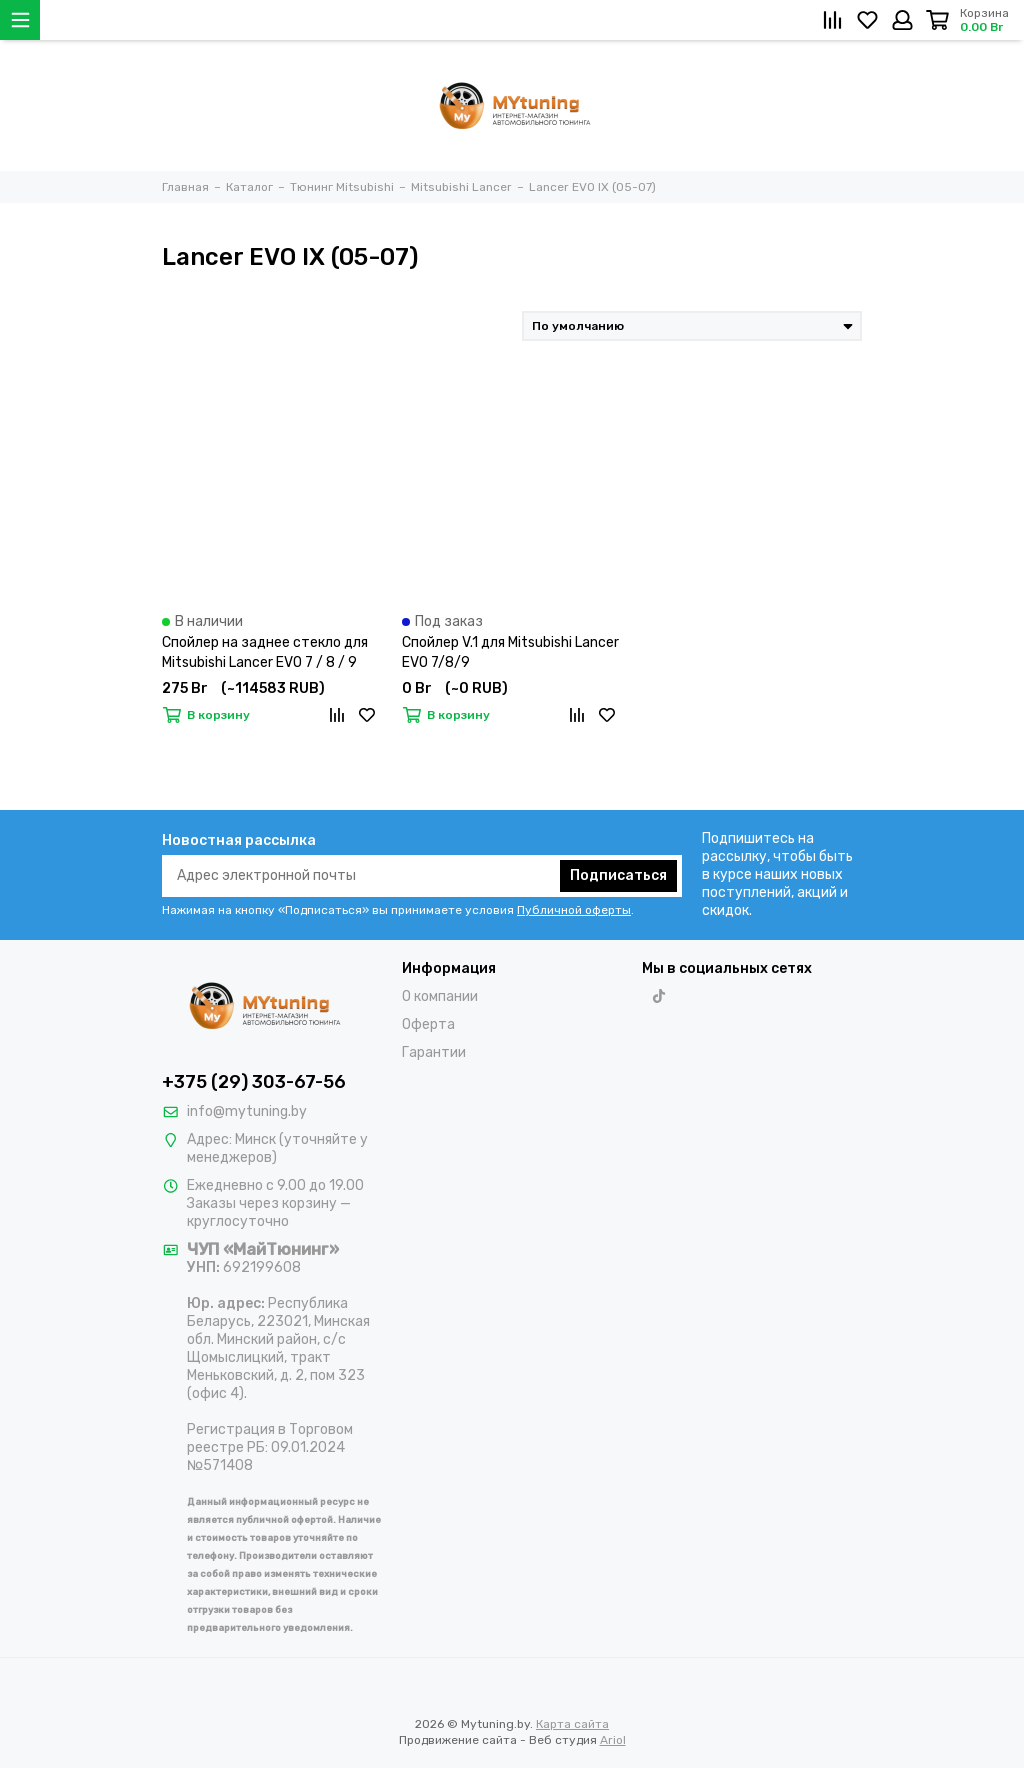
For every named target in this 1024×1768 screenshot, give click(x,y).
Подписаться (618, 875)
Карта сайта (572, 1724)
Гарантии (434, 1052)
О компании (440, 996)
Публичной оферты (574, 910)
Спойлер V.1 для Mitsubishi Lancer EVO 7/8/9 (510, 652)
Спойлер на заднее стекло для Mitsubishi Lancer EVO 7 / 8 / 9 (265, 652)
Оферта (428, 1024)
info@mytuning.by (247, 1111)
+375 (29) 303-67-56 (254, 1082)
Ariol (613, 1740)
